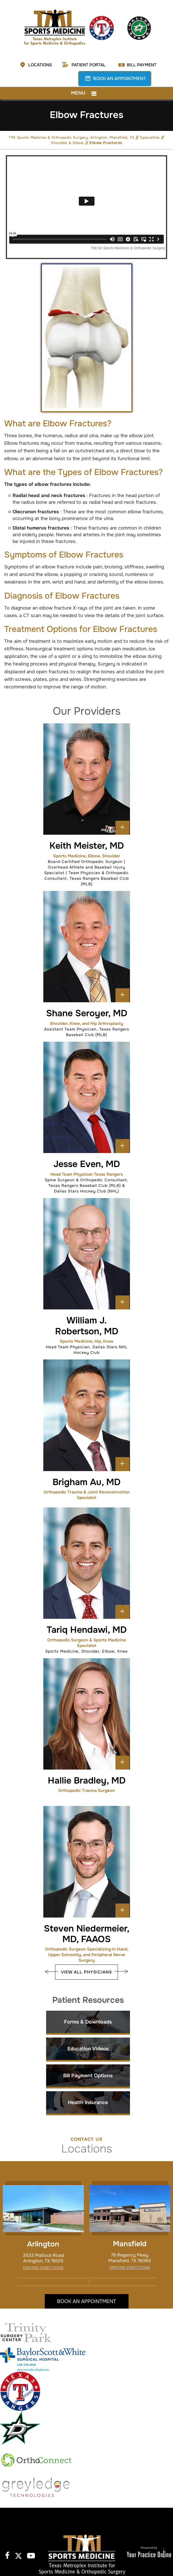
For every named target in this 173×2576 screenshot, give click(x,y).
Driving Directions (43, 2267)
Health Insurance (88, 2102)
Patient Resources (88, 2000)
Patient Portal (89, 65)
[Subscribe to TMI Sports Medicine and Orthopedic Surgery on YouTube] (30, 2555)
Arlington (43, 2244)
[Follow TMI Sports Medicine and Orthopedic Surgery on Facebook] (7, 2555)
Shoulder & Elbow (67, 142)
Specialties (150, 137)
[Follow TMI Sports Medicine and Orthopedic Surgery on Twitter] (18, 2555)
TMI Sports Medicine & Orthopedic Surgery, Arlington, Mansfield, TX (71, 137)
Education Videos (87, 2049)
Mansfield (129, 2243)
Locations (40, 65)
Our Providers (86, 711)
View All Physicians (86, 1972)
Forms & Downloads (88, 2022)
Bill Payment (142, 65)
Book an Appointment (119, 78)
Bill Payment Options (88, 2075)
